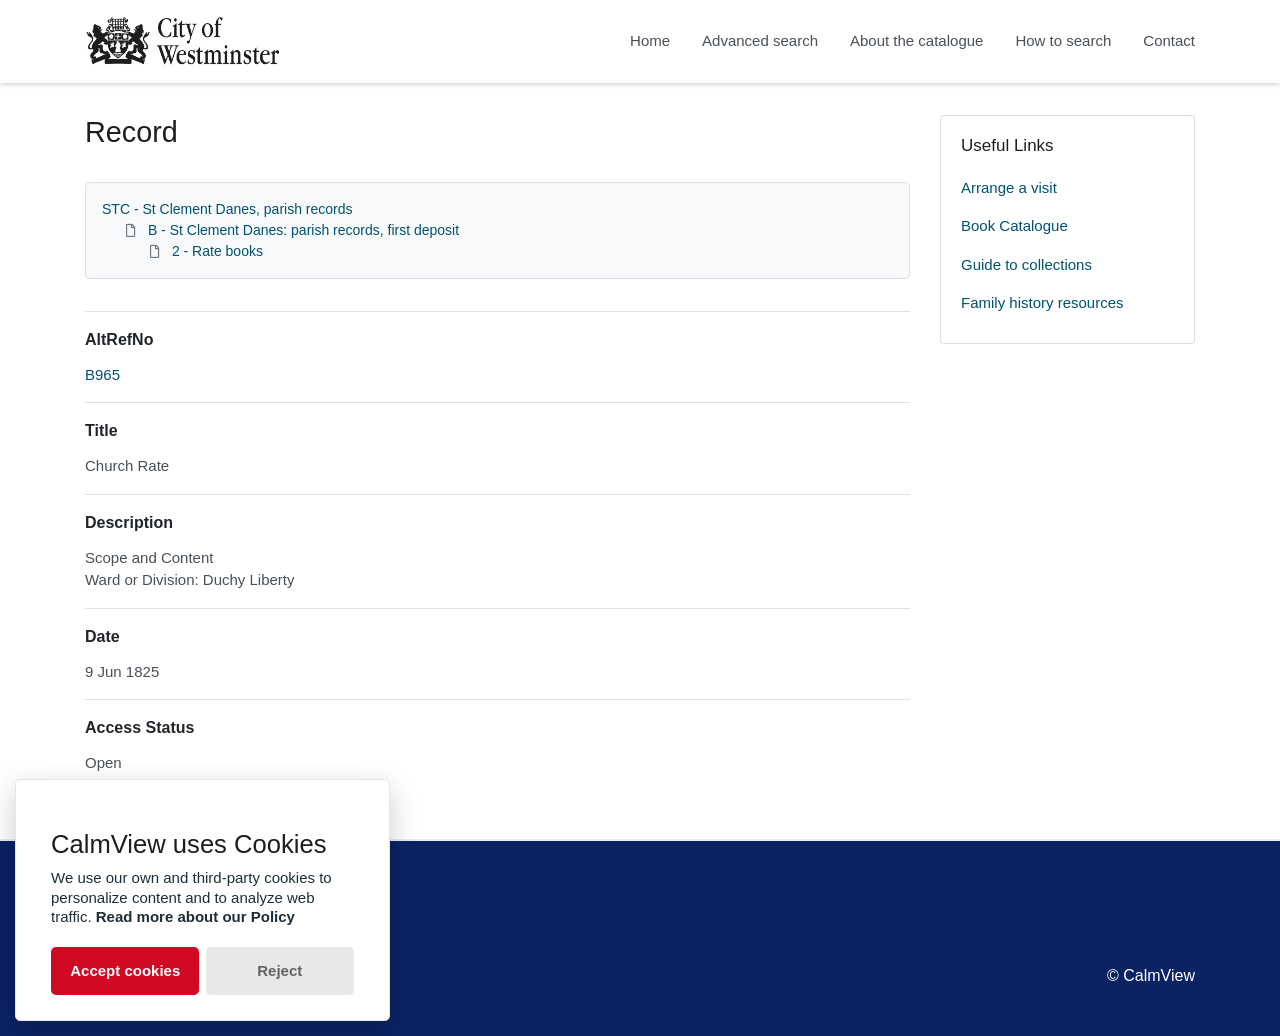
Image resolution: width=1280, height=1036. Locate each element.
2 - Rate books (217, 251)
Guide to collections (1026, 264)
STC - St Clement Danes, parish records (227, 209)
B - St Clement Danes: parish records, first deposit (303, 230)
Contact (1169, 40)
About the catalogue (916, 40)
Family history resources (1042, 302)
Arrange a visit (1009, 187)
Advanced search (760, 40)
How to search (1063, 40)
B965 (102, 374)
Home (650, 40)
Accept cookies (125, 970)
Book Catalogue (1014, 225)
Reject (279, 970)
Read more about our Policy (195, 916)
